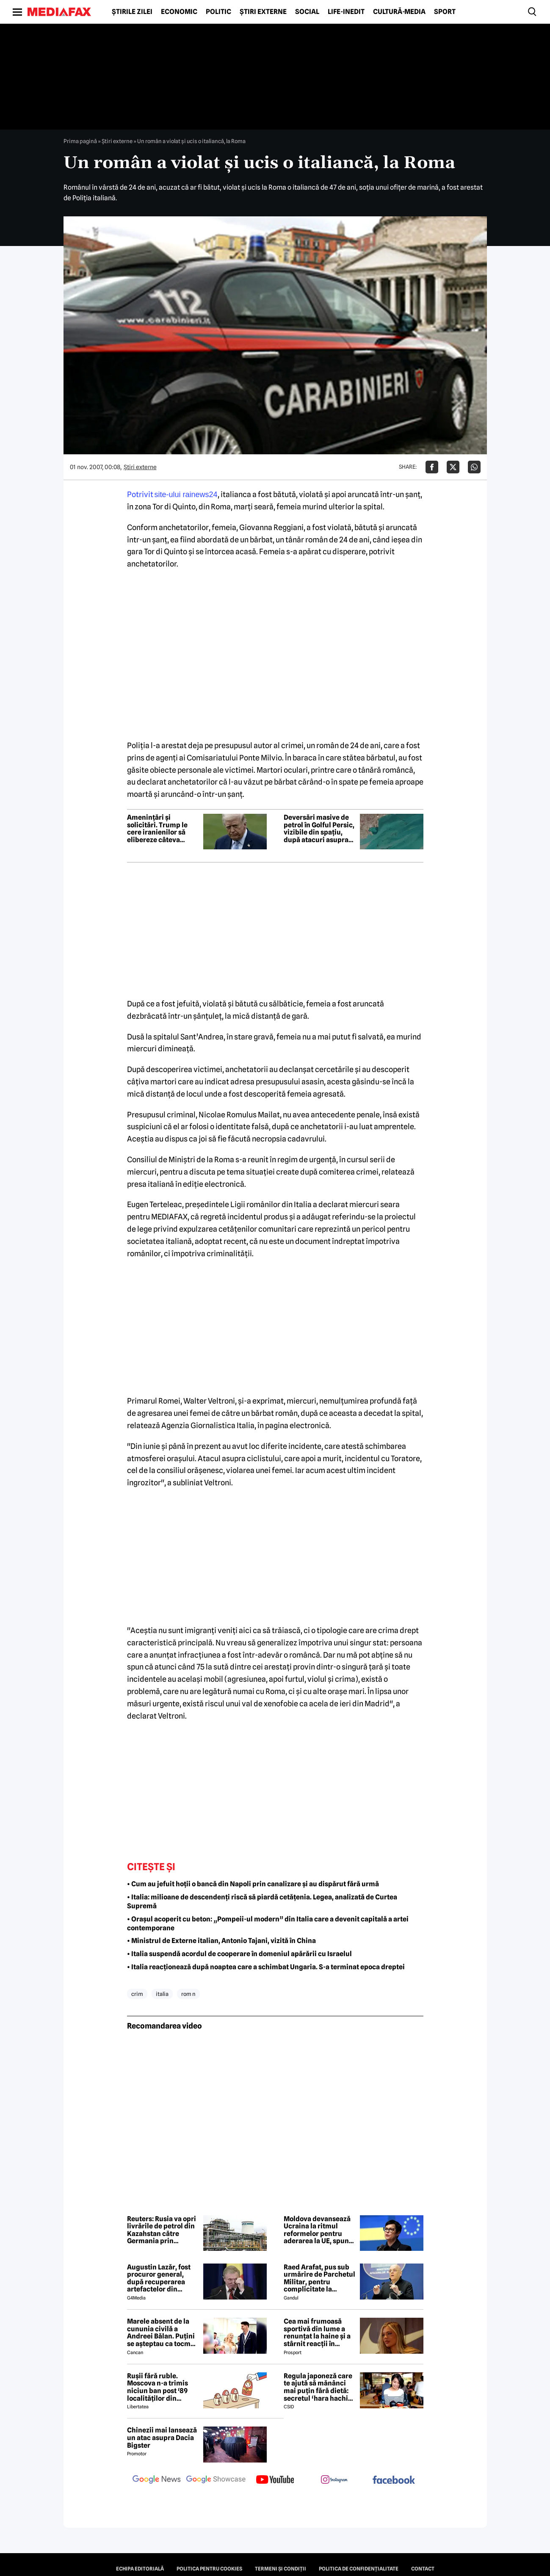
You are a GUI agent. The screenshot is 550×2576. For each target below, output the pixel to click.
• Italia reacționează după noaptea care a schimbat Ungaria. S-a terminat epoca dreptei (266, 1967)
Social (307, 11)
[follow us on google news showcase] (216, 2480)
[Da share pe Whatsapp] (474, 467)
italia (162, 1993)
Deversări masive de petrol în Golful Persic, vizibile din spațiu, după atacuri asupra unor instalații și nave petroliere (319, 828)
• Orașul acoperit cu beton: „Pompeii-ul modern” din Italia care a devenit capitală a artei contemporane (268, 1923)
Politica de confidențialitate (358, 2569)
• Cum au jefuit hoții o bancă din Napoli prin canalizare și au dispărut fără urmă (253, 1884)
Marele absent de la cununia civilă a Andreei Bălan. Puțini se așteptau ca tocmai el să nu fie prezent (161, 2332)
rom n (188, 1993)
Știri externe (263, 11)
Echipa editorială (140, 2569)
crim (137, 1993)
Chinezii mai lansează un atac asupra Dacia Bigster (162, 2438)
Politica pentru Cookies (209, 2569)
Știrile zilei (132, 11)
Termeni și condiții (280, 2569)
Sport (445, 11)
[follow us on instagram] (334, 2480)
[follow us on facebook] (393, 2480)
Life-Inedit (346, 11)
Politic (218, 11)
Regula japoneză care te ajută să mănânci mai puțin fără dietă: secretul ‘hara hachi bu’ (318, 2387)
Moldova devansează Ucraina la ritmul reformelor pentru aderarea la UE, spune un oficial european (318, 2230)
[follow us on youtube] (275, 2480)
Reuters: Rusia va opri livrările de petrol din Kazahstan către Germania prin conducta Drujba (161, 2230)
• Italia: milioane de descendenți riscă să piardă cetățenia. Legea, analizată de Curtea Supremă (262, 1901)
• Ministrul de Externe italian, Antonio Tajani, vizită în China (221, 1941)
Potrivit (172, 494)
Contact (422, 2569)
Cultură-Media (399, 11)
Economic (179, 11)
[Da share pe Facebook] (432, 467)
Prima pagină (80, 141)
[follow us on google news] (156, 2480)
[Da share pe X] (453, 467)
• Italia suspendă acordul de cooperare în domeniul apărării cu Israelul (239, 1954)
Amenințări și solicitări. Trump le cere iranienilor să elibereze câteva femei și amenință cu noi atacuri (160, 828)
